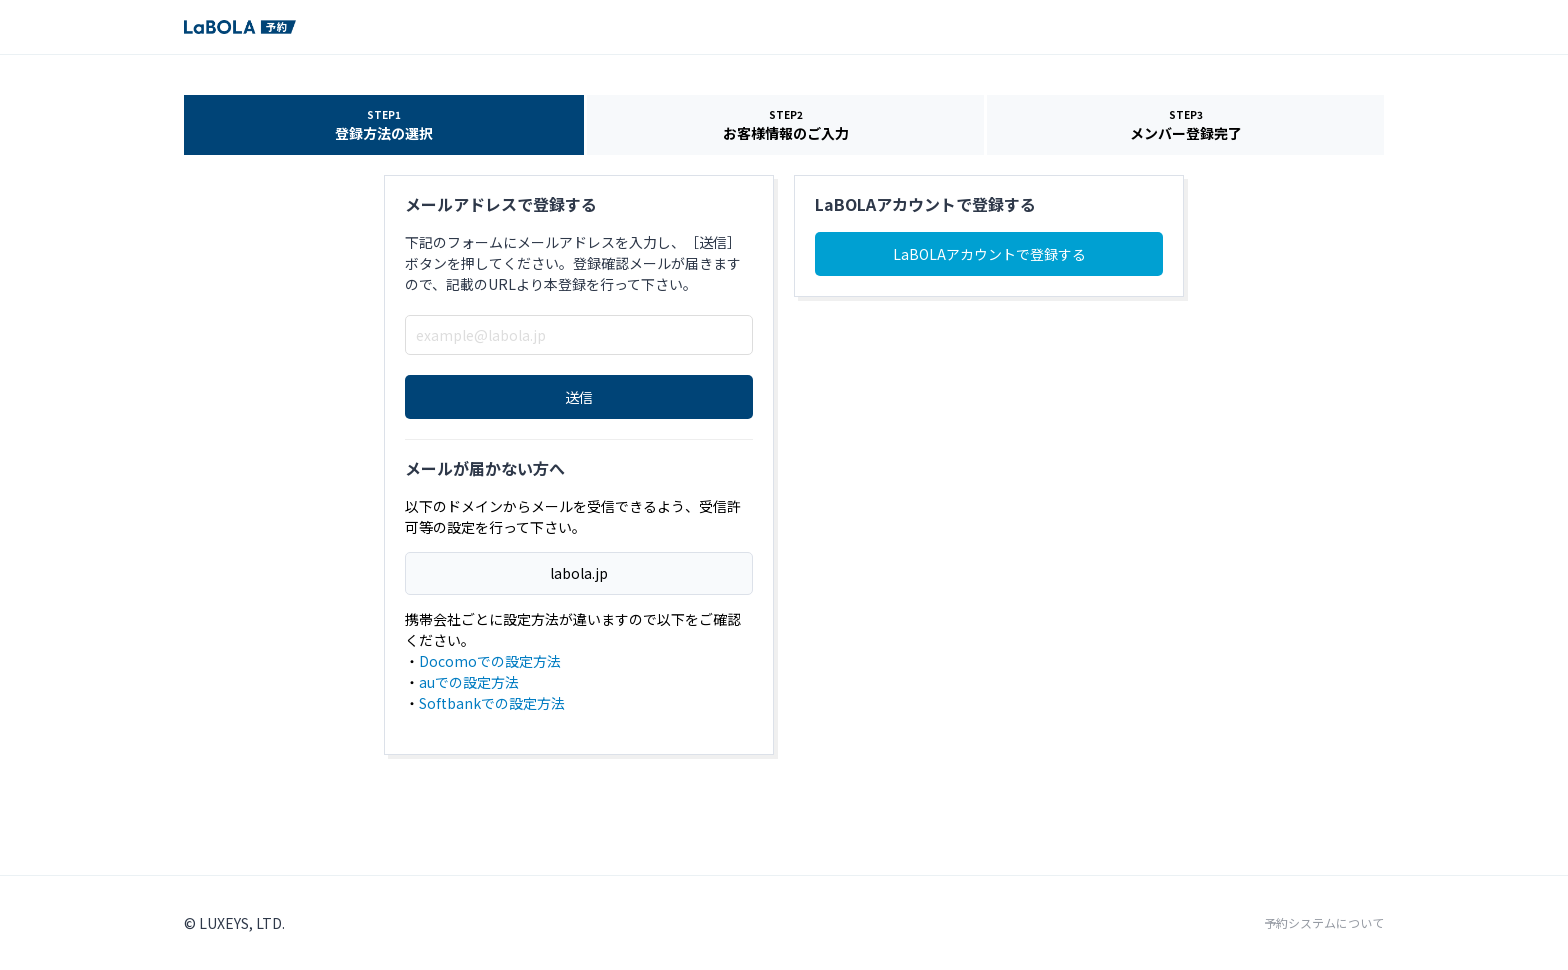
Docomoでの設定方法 (490, 661)
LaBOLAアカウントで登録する (989, 254)
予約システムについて (1324, 923)
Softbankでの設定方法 (492, 703)
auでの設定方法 (469, 682)
